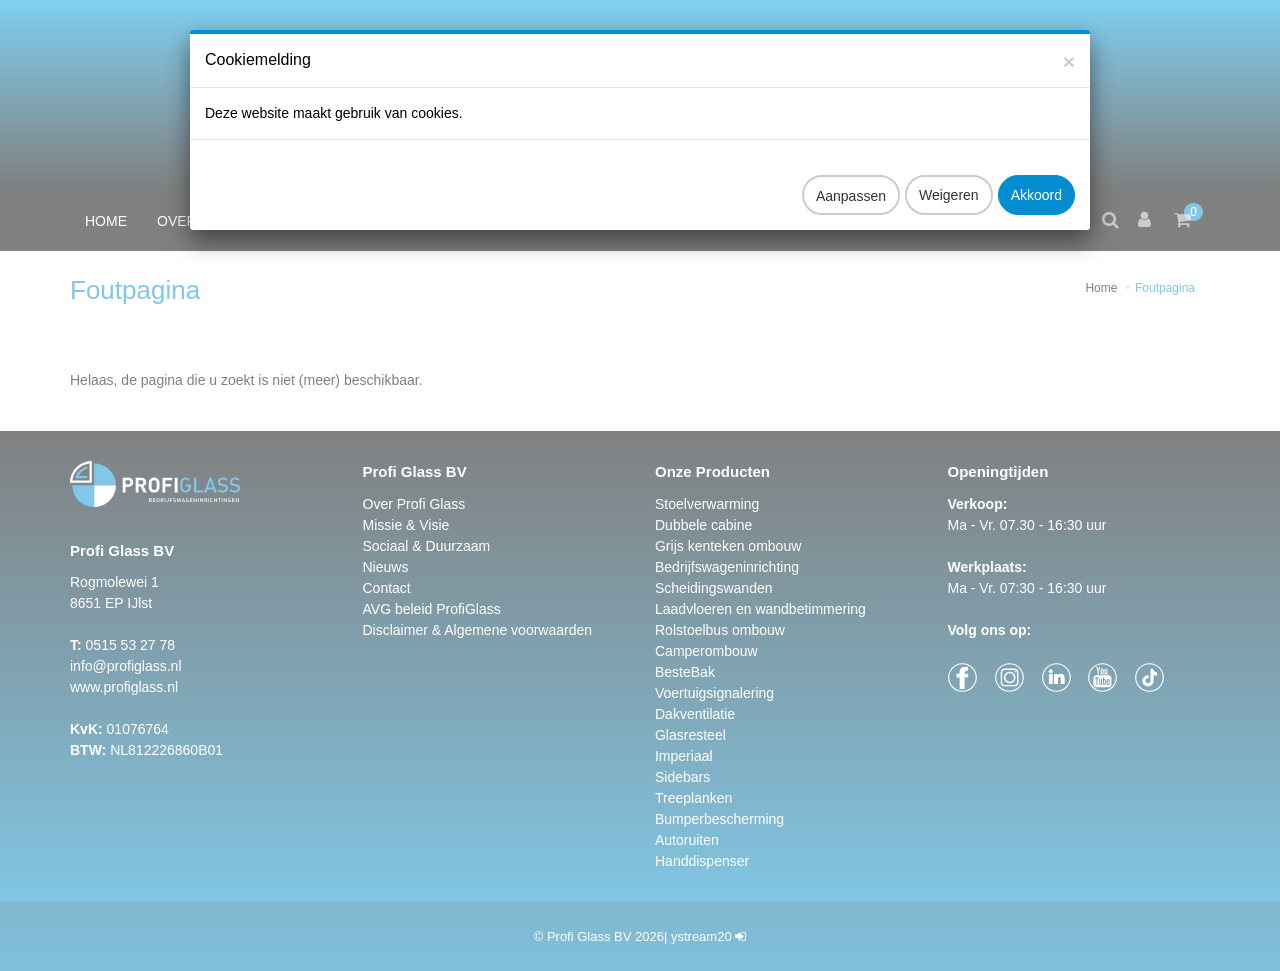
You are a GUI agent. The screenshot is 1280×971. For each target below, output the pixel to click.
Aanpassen (851, 177)
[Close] (1069, 42)
